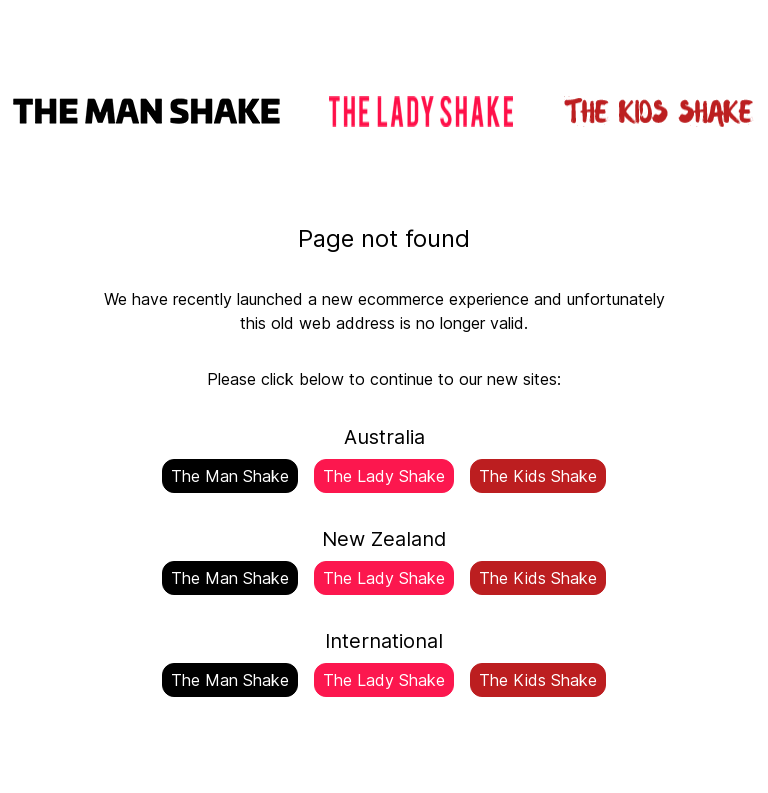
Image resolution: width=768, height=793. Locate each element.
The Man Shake (230, 476)
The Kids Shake (538, 476)
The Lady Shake (384, 476)
